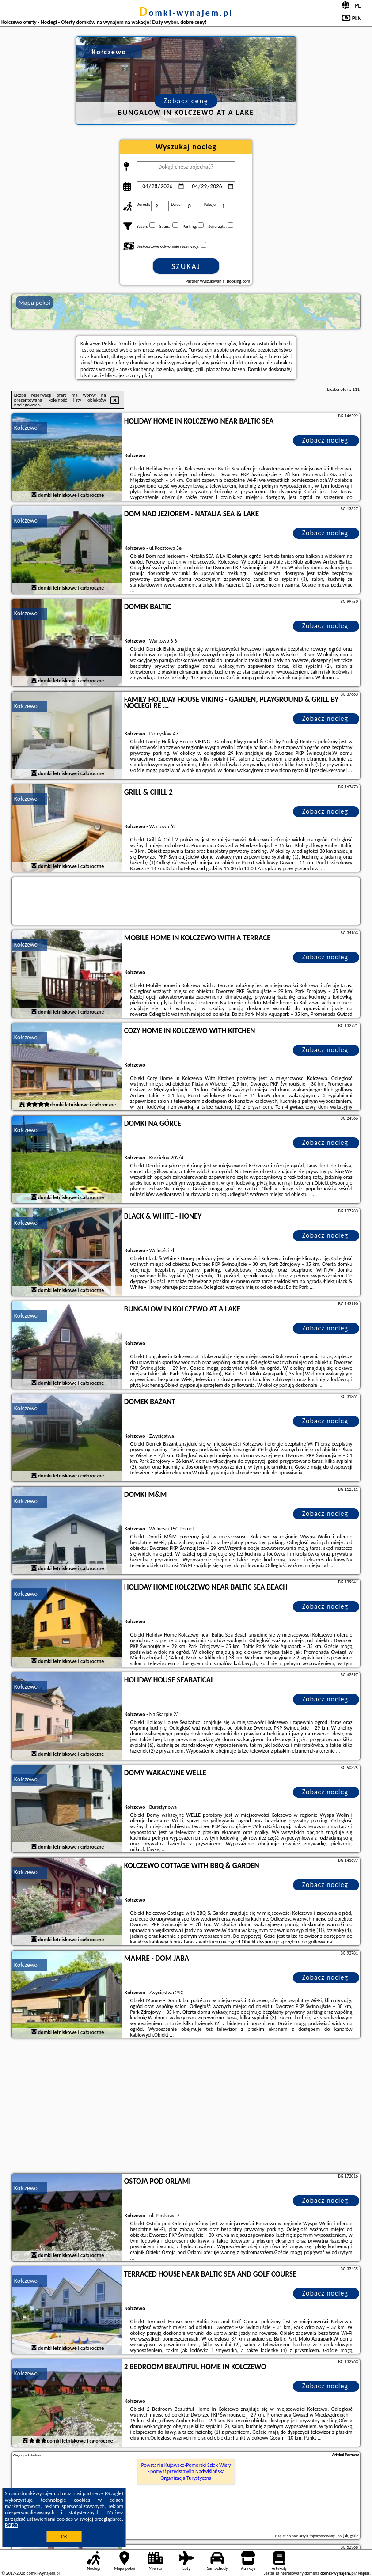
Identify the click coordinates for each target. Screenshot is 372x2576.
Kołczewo (26, 428)
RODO (11, 2525)
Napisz (364, 2573)
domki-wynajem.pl (186, 13)
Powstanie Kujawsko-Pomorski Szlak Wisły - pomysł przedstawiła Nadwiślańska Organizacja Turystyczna (186, 2471)
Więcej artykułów (27, 2455)
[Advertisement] (186, 2107)
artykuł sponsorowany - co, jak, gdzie (328, 2535)
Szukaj (186, 266)
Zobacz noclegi (326, 440)
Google (114, 2493)
